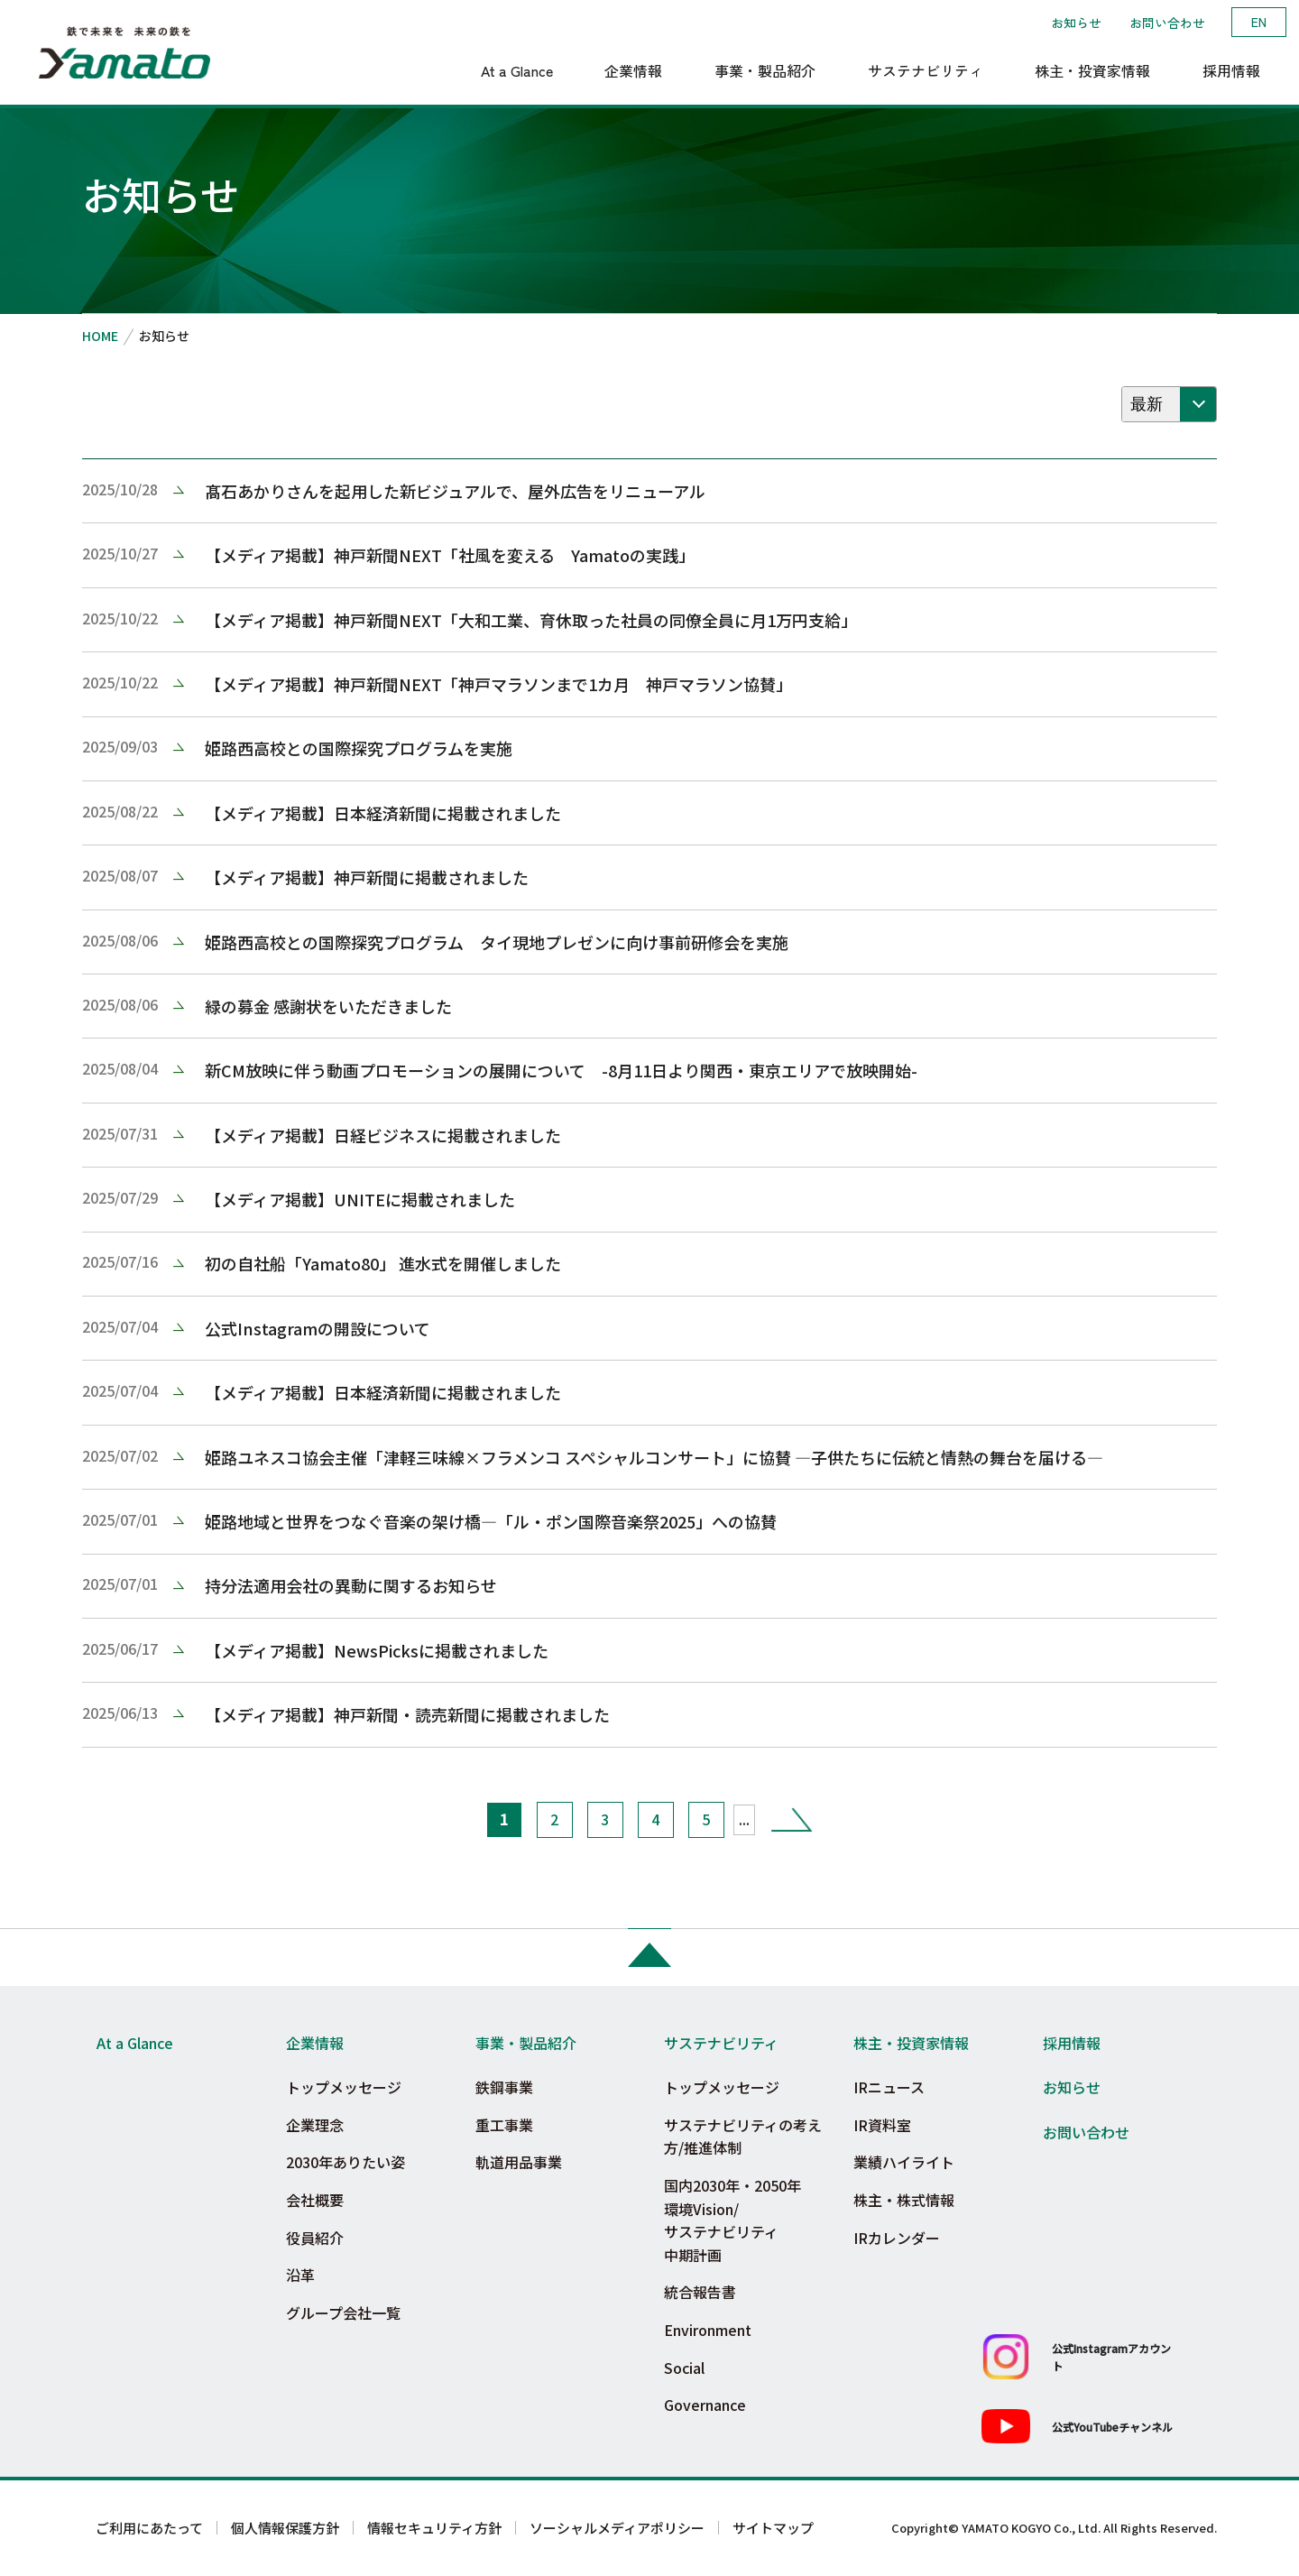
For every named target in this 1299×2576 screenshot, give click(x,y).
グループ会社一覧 (343, 2312)
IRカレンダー (896, 2237)
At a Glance (135, 2043)
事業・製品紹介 (525, 2043)
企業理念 (315, 2125)
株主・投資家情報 (911, 2043)
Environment (707, 2330)
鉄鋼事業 (504, 2087)
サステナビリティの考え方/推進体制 (743, 2136)
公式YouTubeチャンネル (1112, 2426)
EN (1259, 22)
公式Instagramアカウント (1111, 2357)
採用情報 (1072, 2043)
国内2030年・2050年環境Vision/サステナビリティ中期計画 (732, 2220)
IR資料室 (882, 2125)
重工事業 (504, 2125)
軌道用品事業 (518, 2162)
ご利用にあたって (149, 2527)
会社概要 (315, 2200)
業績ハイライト (903, 2162)
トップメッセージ (343, 2087)
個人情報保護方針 (285, 2527)
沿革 (300, 2274)
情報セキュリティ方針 (434, 2527)
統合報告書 (700, 2292)
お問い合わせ (1167, 23)
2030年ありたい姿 (345, 2162)
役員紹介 (315, 2237)
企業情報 (315, 2043)
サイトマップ (773, 2527)
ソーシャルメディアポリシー (617, 2527)
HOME (100, 336)
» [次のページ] (792, 1819)
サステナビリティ (721, 2043)
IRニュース (889, 2087)
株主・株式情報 (903, 2200)
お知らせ (1076, 23)
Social (684, 2367)
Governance (705, 2404)
